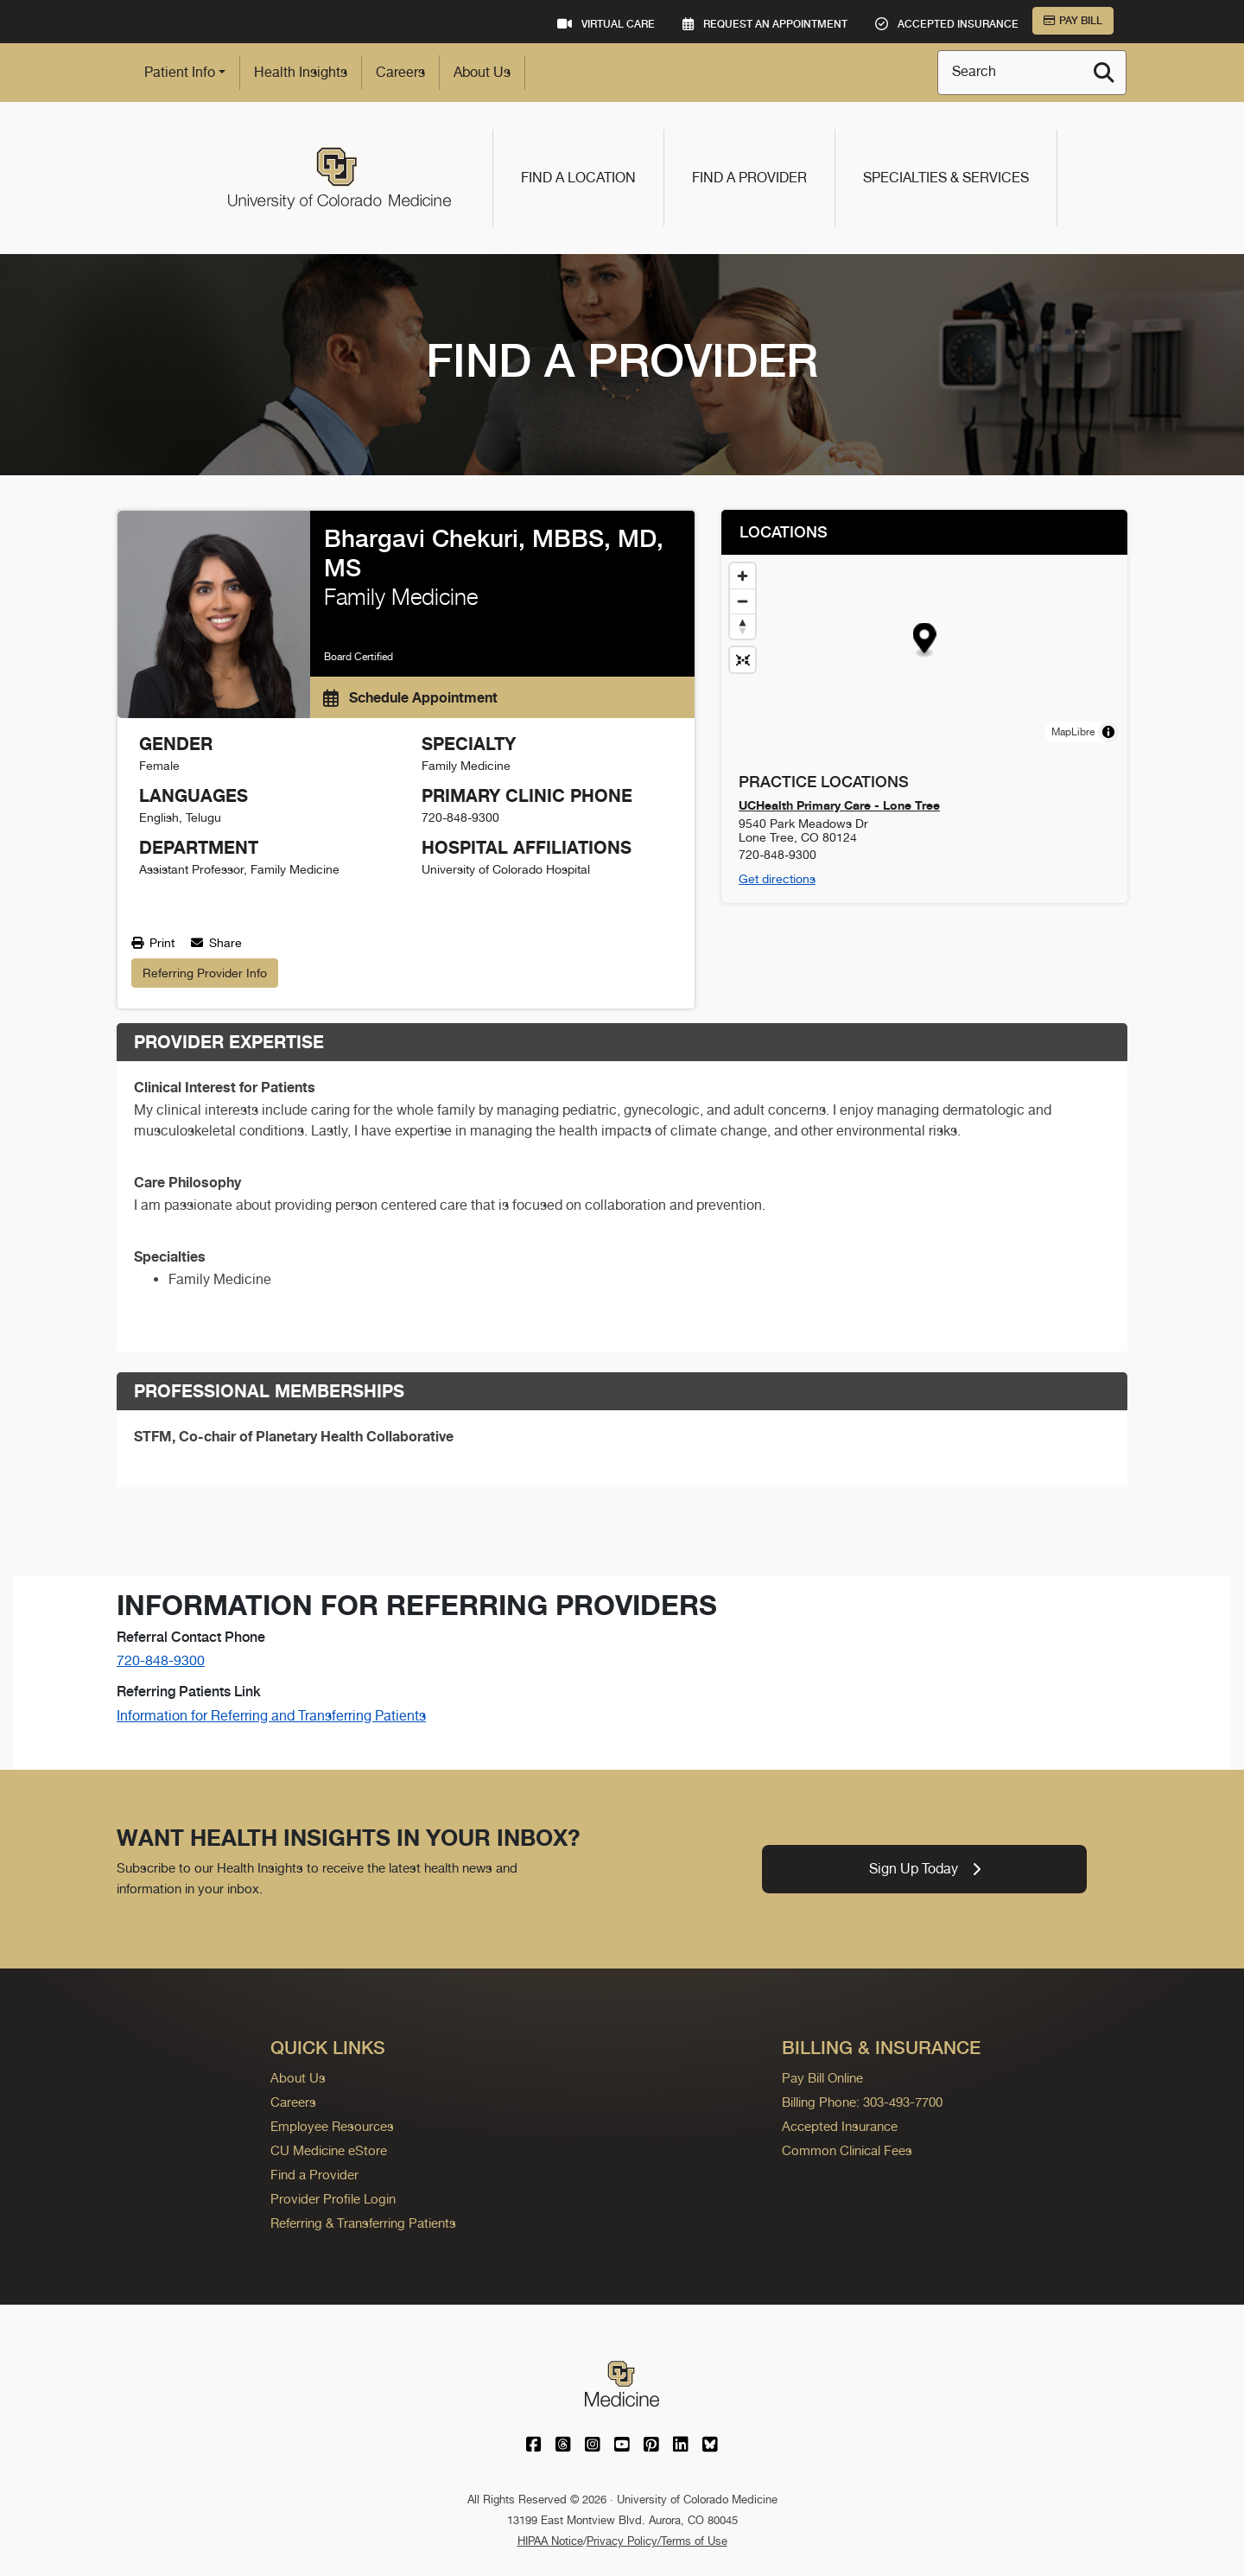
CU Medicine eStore (328, 2150)
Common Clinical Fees (847, 2150)
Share (216, 943)
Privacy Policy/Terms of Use (657, 2541)
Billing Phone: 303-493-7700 (862, 2102)
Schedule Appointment (410, 697)
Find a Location (578, 177)
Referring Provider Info (205, 973)
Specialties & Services (946, 177)
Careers (400, 72)
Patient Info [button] (179, 72)
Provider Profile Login (333, 2198)
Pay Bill (1073, 21)
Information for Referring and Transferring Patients (271, 1716)
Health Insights (300, 72)
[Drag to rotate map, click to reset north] (742, 626)
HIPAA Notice (550, 2541)
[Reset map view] (742, 659)
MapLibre (1073, 732)
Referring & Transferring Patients (363, 2223)
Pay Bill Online (822, 2077)
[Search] (1104, 72)
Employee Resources (332, 2126)
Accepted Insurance (840, 2126)
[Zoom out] (742, 601)
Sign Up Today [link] (925, 1868)
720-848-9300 (161, 1660)
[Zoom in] (742, 575)
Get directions (777, 879)
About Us (482, 72)
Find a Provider (749, 177)
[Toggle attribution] (1108, 732)
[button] (924, 640)
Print (153, 943)
